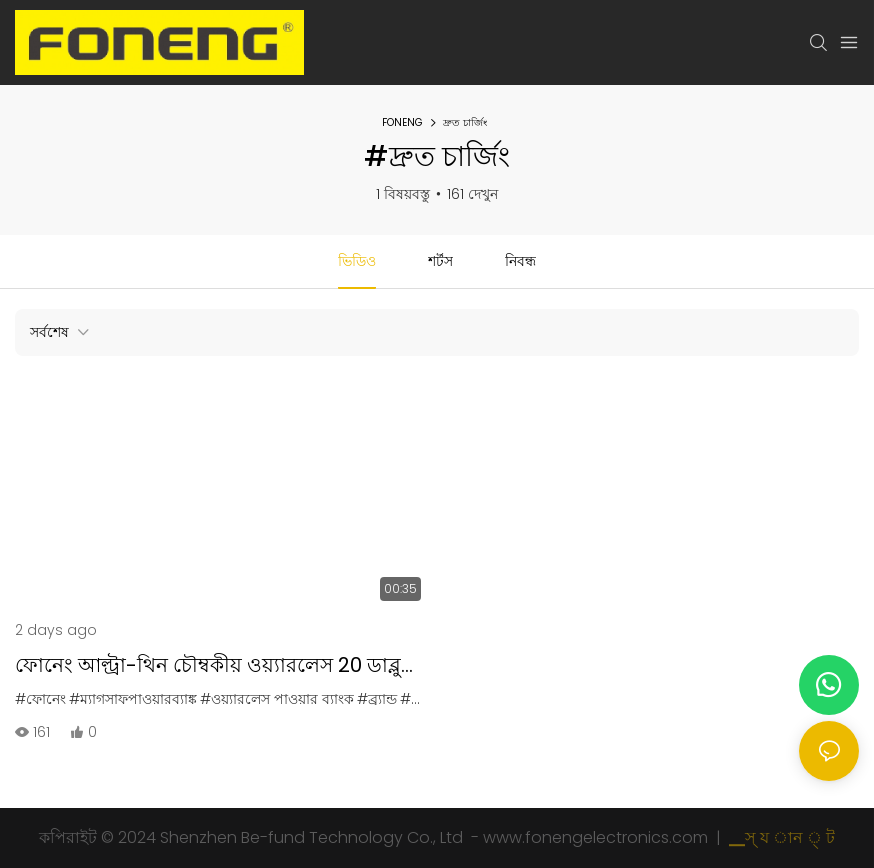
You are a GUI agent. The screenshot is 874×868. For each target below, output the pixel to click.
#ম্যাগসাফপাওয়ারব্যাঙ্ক (133, 699)
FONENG (402, 122)
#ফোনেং (40, 699)
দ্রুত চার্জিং (465, 122)
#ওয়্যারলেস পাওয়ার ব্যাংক (277, 699)
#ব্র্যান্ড (377, 699)
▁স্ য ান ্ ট (780, 837)
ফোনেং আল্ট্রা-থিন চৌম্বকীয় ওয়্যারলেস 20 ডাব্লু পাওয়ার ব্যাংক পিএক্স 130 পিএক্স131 (208, 665)
